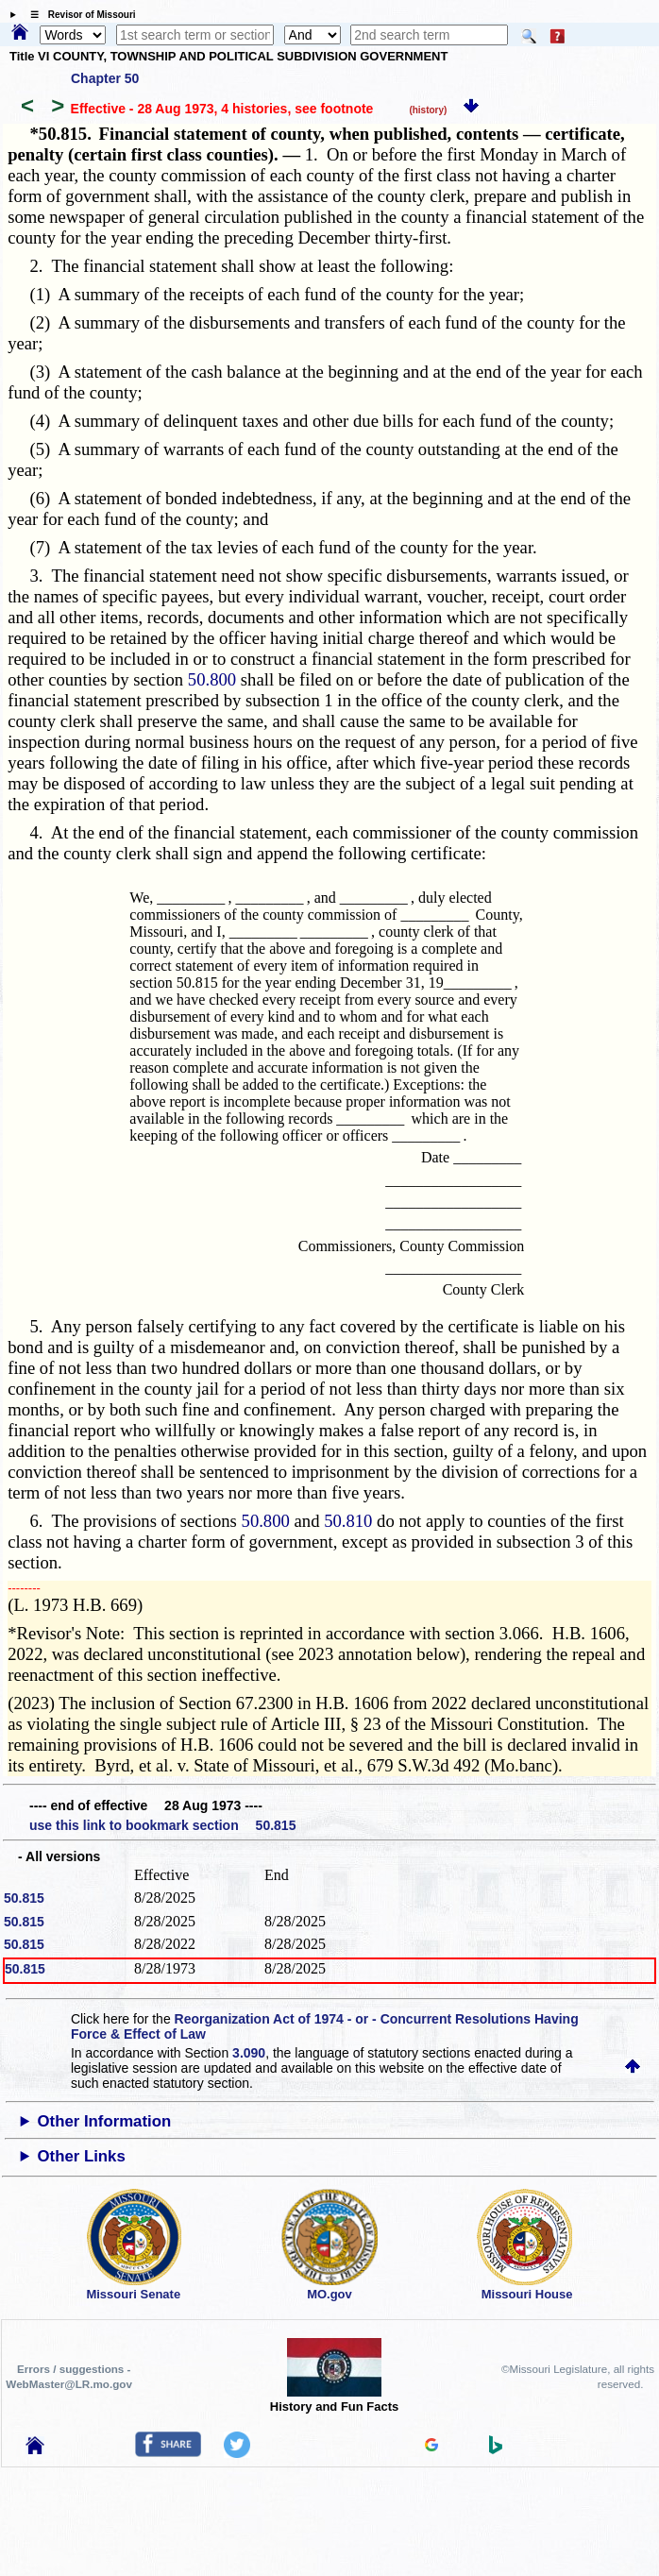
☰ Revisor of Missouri (78, 14)
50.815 (24, 1898)
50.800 (212, 679)
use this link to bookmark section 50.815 (162, 1825)
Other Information (104, 2121)
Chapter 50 (105, 78)
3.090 (248, 2052)
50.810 (348, 1521)
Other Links (81, 2156)
